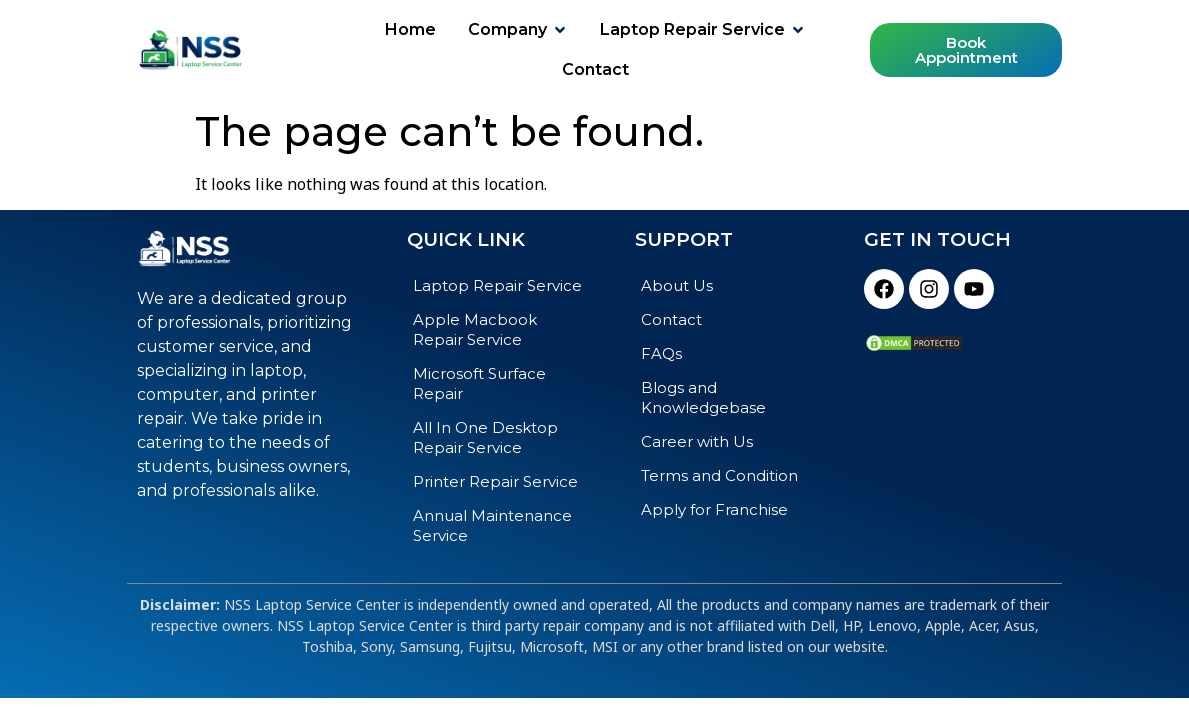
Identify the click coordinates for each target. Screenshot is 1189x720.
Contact (671, 319)
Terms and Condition (719, 475)
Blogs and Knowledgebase (703, 397)
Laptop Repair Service (497, 285)
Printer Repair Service (495, 481)
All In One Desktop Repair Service (485, 437)
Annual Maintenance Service (492, 525)
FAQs (661, 353)
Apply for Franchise (714, 509)
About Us (677, 285)
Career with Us (697, 441)
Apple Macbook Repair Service (475, 329)
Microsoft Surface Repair (479, 383)
